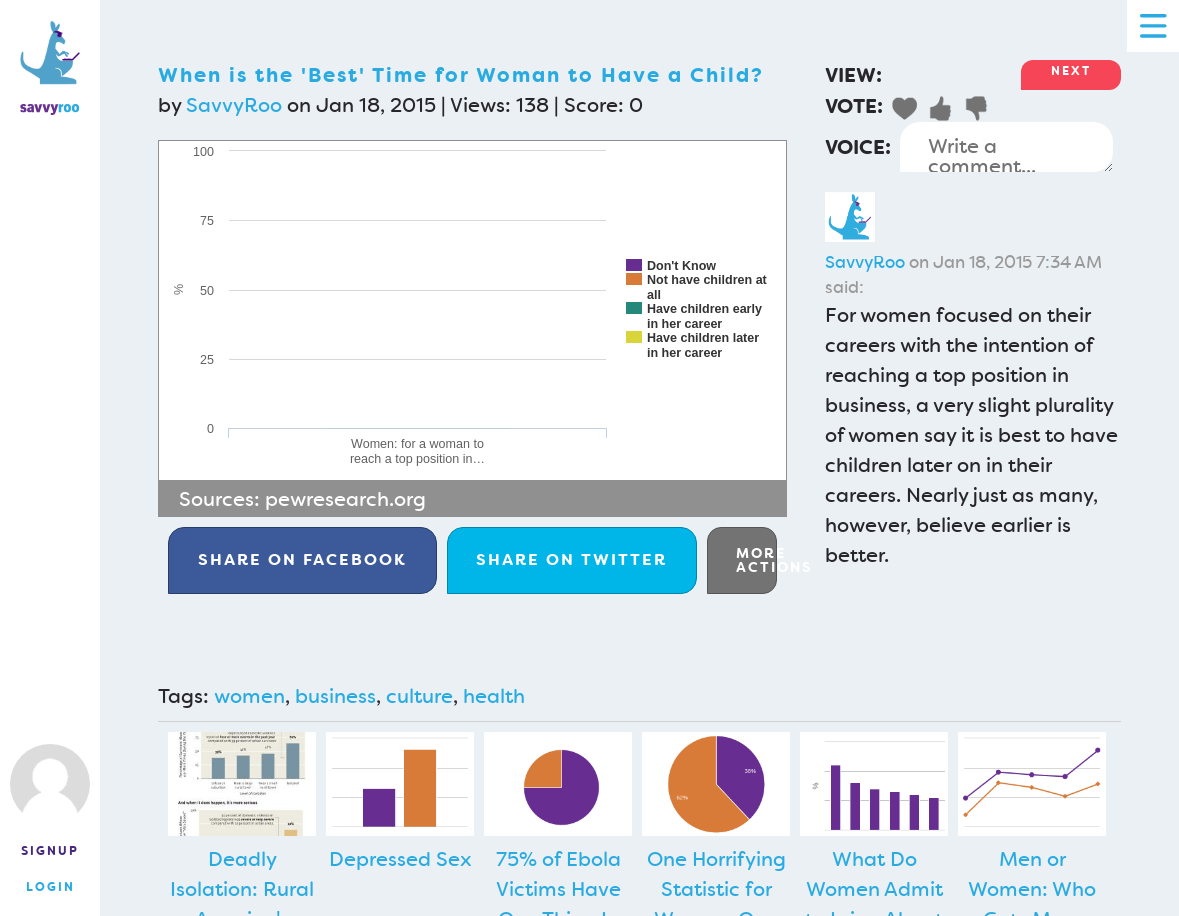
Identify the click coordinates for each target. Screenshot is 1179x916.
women (249, 696)
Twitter (571, 559)
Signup (50, 851)
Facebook (302, 559)
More (756, 560)
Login (50, 887)
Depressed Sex (400, 859)
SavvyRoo (234, 105)
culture (419, 696)
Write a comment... (1006, 147)
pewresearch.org (345, 499)
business (335, 696)
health (494, 696)
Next (1071, 71)
